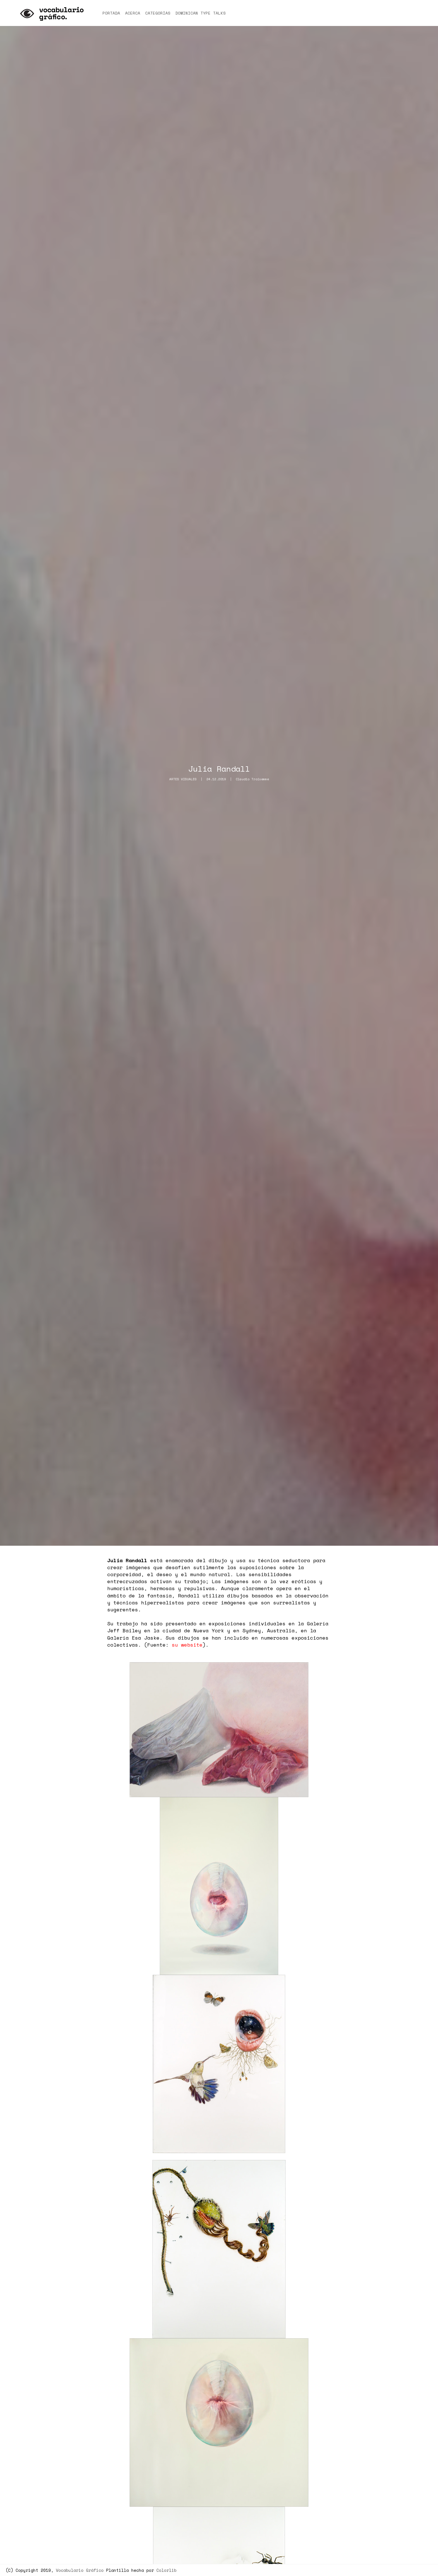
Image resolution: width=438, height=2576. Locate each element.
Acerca (132, 13)
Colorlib (166, 2570)
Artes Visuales (183, 779)
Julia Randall (219, 768)
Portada (111, 13)
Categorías (157, 13)
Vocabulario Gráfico (80, 2570)
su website (187, 1644)
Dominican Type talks (200, 13)
